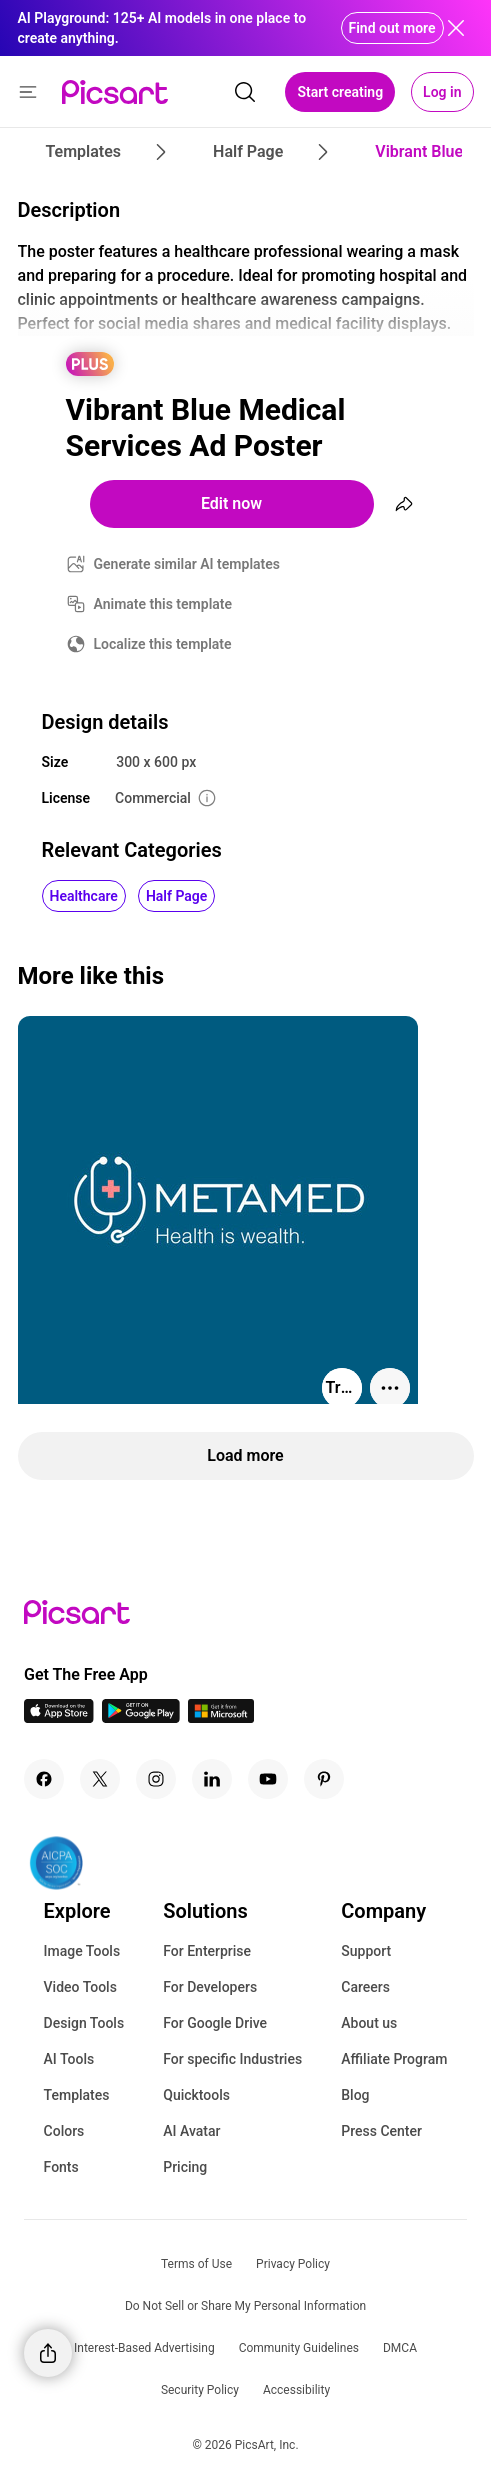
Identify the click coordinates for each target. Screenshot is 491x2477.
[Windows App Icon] (221, 1717)
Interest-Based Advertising (144, 2348)
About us (369, 2023)
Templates (77, 2095)
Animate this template (163, 604)
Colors (64, 2131)
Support (366, 1951)
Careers (365, 1987)
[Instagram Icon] (156, 1779)
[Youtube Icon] (268, 1779)
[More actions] (390, 1388)
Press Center (381, 2131)
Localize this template (163, 644)
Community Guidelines (299, 2348)
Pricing (185, 2167)
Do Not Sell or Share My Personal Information (245, 2306)
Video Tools (80, 1987)
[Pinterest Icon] (324, 1779)
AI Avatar (191, 2131)
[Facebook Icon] (44, 1779)
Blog (355, 2095)
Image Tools (82, 1951)
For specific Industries (232, 2059)
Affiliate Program (394, 2059)
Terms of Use (196, 2264)
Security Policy (200, 2390)
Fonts (61, 2167)
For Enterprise (207, 1951)
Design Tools (84, 2023)
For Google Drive (215, 2023)
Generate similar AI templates (187, 564)
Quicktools (196, 2095)
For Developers (210, 1987)
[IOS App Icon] (59, 1717)
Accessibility (296, 2390)
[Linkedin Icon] (212, 1779)
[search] (245, 92)
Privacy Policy (293, 2264)
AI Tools (69, 2059)
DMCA (400, 2348)
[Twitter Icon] (100, 1779)
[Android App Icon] (141, 1717)
